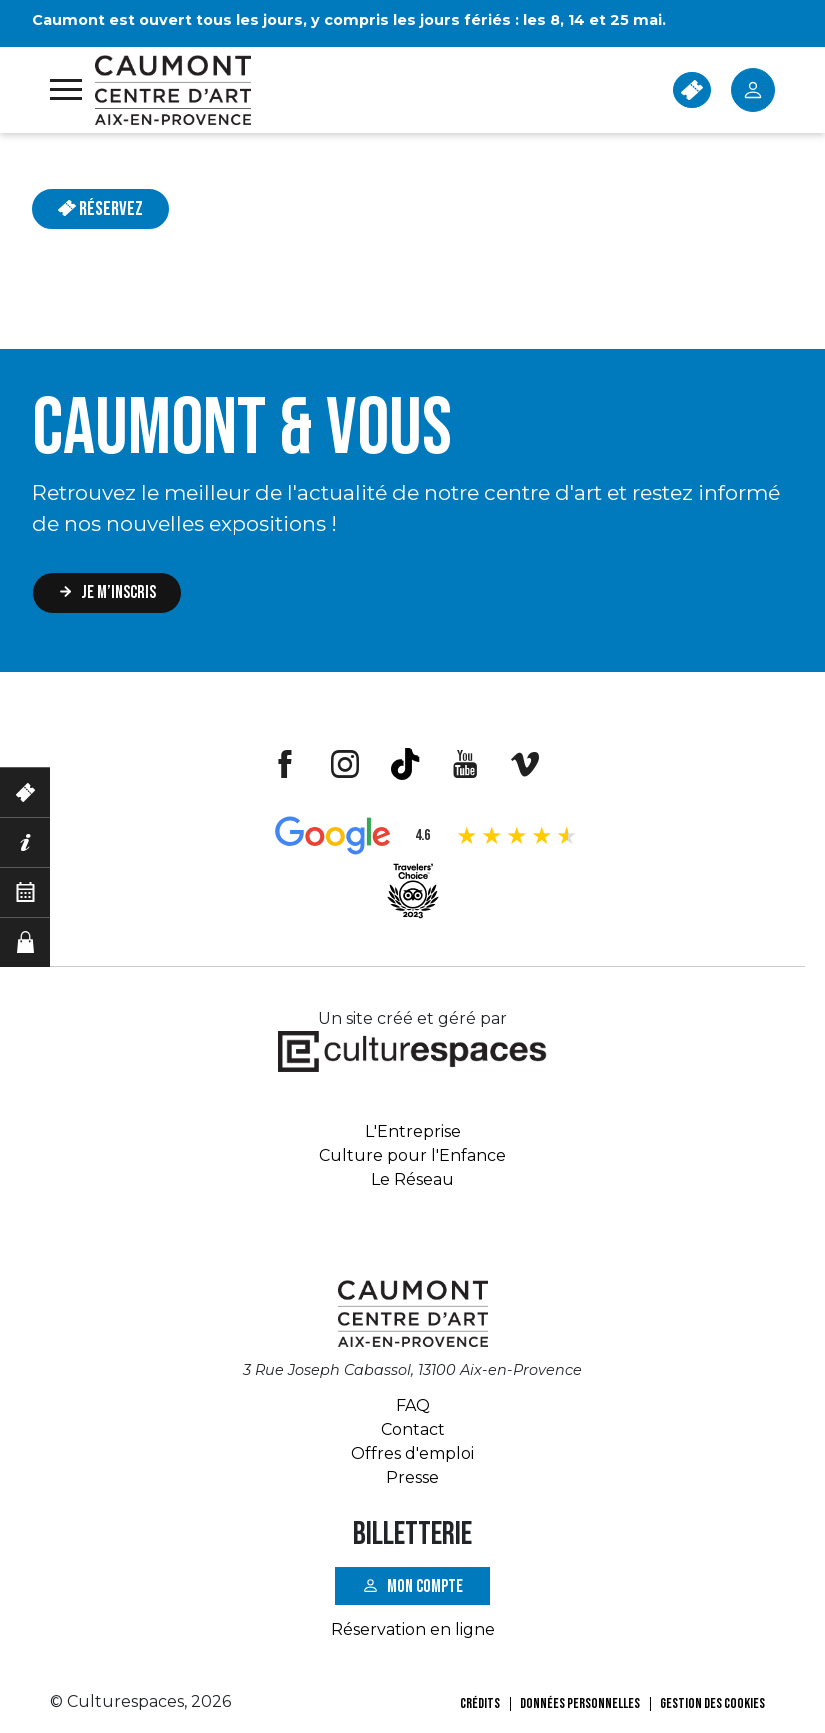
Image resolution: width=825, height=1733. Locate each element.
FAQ (413, 1405)
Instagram (345, 764)
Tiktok (405, 764)
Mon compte (425, 1585)
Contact (413, 1429)
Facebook (285, 764)
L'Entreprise (413, 1131)
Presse (412, 1477)
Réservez (100, 209)
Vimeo (525, 764)
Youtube (465, 764)
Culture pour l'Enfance (412, 1155)
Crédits (480, 1703)
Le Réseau (412, 1179)
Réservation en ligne (413, 1629)
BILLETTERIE (692, 90)
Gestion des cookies (712, 1703)
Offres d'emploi (412, 1453)
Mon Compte (753, 90)
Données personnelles (580, 1703)
